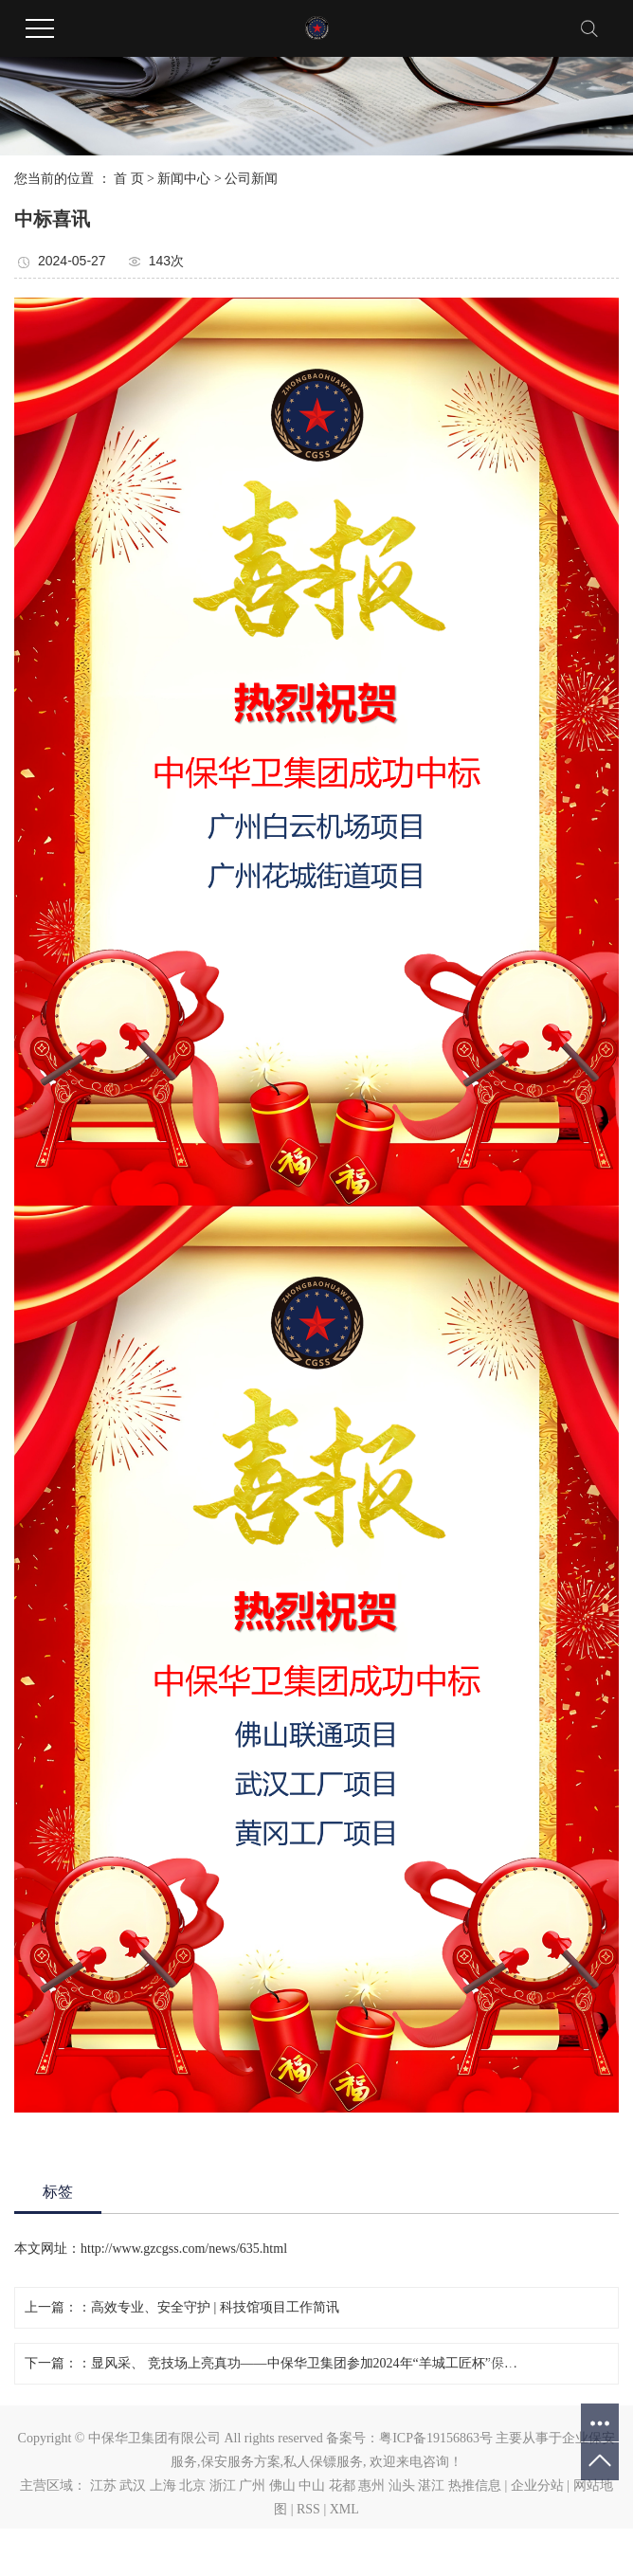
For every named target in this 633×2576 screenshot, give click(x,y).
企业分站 (537, 2485)
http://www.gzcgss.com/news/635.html (184, 2248)
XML (344, 2509)
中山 (311, 2485)
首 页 (129, 179)
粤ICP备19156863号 (436, 2438)
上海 (163, 2485)
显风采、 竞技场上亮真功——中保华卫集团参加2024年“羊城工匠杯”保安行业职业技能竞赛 (310, 2363)
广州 (252, 2485)
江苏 (103, 2485)
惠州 (371, 2485)
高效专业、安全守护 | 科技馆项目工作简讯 (215, 2307)
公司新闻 (251, 179)
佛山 (282, 2485)
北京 (192, 2485)
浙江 (222, 2485)
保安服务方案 (240, 2462)
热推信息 (474, 2485)
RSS (308, 2509)
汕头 (402, 2485)
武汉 (132, 2485)
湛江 (431, 2485)
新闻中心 (183, 179)
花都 (342, 2485)
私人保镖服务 (323, 2462)
